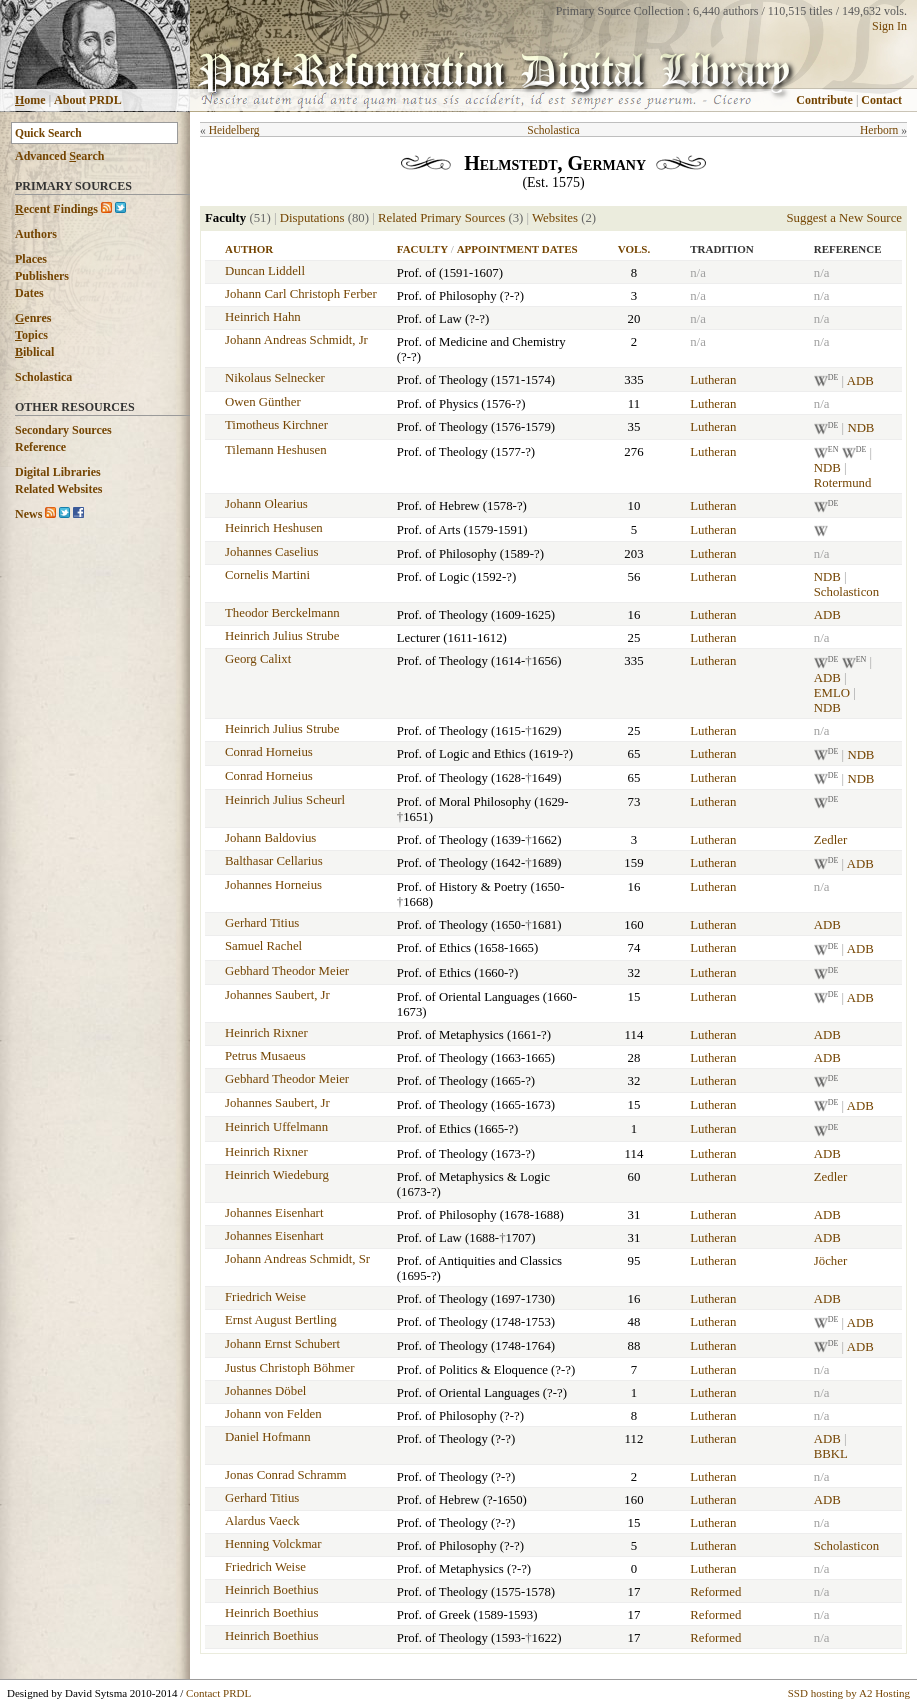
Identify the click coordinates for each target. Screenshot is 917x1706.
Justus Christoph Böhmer (289, 1368)
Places (31, 259)
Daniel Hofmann (268, 1437)
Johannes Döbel (265, 1391)
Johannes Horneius (273, 885)
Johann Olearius (266, 504)
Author (249, 249)
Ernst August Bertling (281, 1320)
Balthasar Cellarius (274, 861)
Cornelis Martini (267, 575)
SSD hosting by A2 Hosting (849, 1693)
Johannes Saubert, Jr (277, 995)
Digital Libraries (58, 472)
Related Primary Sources (441, 218)
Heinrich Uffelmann (276, 1127)
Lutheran (713, 380)
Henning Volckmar (273, 1544)
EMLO (832, 693)
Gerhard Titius (262, 923)
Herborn (879, 130)
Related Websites (58, 489)
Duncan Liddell (265, 271)
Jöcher (830, 1261)
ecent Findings (56, 209)
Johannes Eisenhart (274, 1213)
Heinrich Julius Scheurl (285, 800)
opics (31, 335)
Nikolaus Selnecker (275, 378)
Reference (40, 447)
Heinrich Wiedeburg (277, 1175)
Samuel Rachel (263, 946)
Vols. (634, 249)
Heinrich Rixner (266, 1033)
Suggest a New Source (844, 218)
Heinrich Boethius (271, 1590)
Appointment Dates (517, 249)
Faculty (422, 249)
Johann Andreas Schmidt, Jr (296, 340)
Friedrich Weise (265, 1297)
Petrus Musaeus (265, 1056)
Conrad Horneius (269, 752)
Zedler (830, 840)
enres (33, 318)
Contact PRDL (218, 1693)
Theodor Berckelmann (282, 613)
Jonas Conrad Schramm (286, 1475)
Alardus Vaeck (262, 1521)
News (28, 514)
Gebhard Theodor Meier (287, 971)
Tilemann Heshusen (276, 450)
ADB (860, 381)
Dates (29, 293)
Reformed (715, 1592)
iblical (34, 352)
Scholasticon (846, 592)
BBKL (831, 1454)
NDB (860, 429)
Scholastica (43, 377)
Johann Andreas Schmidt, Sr (297, 1259)
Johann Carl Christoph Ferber (301, 294)
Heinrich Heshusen (274, 528)
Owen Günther (263, 402)
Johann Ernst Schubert (282, 1344)
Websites (555, 218)
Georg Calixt (258, 659)
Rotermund (843, 483)
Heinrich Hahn (263, 317)
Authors (36, 234)
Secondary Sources (63, 430)
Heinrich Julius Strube (282, 636)
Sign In (889, 26)
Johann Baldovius (270, 838)
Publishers (42, 276)
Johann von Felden (273, 1414)
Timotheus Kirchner (276, 425)
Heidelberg (234, 130)
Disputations (312, 218)
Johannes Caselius (271, 552)
